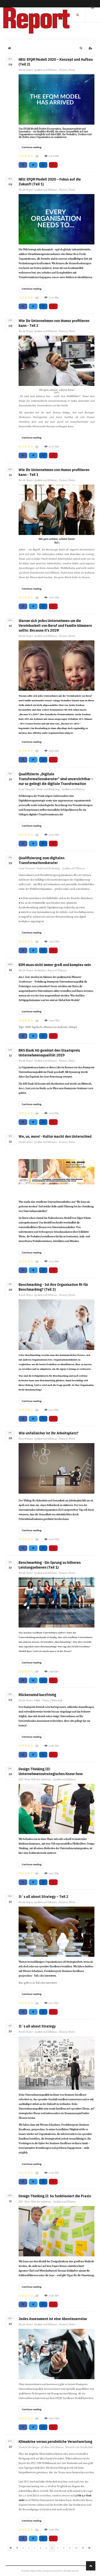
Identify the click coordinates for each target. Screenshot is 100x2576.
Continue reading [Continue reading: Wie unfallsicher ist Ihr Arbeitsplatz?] (31, 1530)
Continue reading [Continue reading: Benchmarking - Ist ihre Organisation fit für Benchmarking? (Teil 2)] (31, 1401)
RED (21, 1779)
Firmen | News (67, 70)
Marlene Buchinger (29, 2447)
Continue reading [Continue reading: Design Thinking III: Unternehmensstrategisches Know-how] (31, 1864)
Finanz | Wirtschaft (52, 1700)
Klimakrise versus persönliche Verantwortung (55, 2441)
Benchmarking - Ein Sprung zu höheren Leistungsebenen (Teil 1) (50, 1565)
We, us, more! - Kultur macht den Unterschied (55, 1136)
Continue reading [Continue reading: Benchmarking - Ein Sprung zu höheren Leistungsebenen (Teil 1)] (31, 1662)
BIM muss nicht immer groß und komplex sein (55, 964)
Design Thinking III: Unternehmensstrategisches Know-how (51, 1771)
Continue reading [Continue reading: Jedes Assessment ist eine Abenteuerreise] (31, 2409)
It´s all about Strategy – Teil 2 (43, 1896)
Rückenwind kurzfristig (37, 1694)
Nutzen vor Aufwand (56, 1027)
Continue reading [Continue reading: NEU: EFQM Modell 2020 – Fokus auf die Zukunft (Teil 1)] (31, 288)
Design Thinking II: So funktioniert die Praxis (55, 2195)
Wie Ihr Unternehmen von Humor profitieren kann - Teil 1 (54, 472)
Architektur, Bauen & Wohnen (50, 970)
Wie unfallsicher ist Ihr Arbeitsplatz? (48, 1432)
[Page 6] (52, 2547)
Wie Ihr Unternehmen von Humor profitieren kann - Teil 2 (54, 323)
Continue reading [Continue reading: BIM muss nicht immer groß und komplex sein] (31, 1011)
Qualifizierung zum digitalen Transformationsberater (41, 860)
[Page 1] (23, 2547)
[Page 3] (35, 2547)
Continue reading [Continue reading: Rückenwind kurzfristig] (31, 1736)
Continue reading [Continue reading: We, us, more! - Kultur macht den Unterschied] (31, 1252)
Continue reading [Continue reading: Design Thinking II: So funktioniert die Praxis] (31, 2286)
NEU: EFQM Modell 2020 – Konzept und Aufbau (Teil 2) (56, 62)
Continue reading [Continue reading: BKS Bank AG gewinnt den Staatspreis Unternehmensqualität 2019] (31, 1104)
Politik (37, 1700)
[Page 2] (29, 2547)
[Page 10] (76, 2547)
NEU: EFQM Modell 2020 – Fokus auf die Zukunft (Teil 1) (50, 181)
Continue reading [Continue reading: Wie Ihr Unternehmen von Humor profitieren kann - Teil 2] (31, 437)
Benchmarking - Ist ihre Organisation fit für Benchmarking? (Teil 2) (53, 1287)
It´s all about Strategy (37, 2026)
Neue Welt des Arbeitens (37, 1779)
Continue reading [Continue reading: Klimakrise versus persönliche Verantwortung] (31, 2520)
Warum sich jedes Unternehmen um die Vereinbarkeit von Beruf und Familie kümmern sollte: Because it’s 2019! (55, 625)
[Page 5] (46, 2547)
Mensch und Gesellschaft (79, 2447)
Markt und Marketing (48, 789)
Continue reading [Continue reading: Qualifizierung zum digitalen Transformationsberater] (31, 932)
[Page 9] (70, 2547)
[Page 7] (58, 2547)
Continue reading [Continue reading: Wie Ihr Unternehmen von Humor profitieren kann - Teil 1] (31, 588)
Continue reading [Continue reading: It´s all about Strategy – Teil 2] (31, 1994)
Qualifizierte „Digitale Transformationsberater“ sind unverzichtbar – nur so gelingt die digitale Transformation (56, 778)
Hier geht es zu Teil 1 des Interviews (38, 1983)
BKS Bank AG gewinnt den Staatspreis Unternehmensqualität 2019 (49, 1053)
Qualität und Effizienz (45, 70)
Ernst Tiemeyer (27, 789)
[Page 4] (41, 2547)
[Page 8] (64, 2547)
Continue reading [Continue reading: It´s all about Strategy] (31, 2164)
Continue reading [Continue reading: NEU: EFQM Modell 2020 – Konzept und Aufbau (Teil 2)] (31, 147)
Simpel (73, 1027)
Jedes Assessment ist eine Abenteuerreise (53, 2318)
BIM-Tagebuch (34, 1027)
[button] (81, 48)
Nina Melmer (26, 1438)
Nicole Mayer (26, 70)
